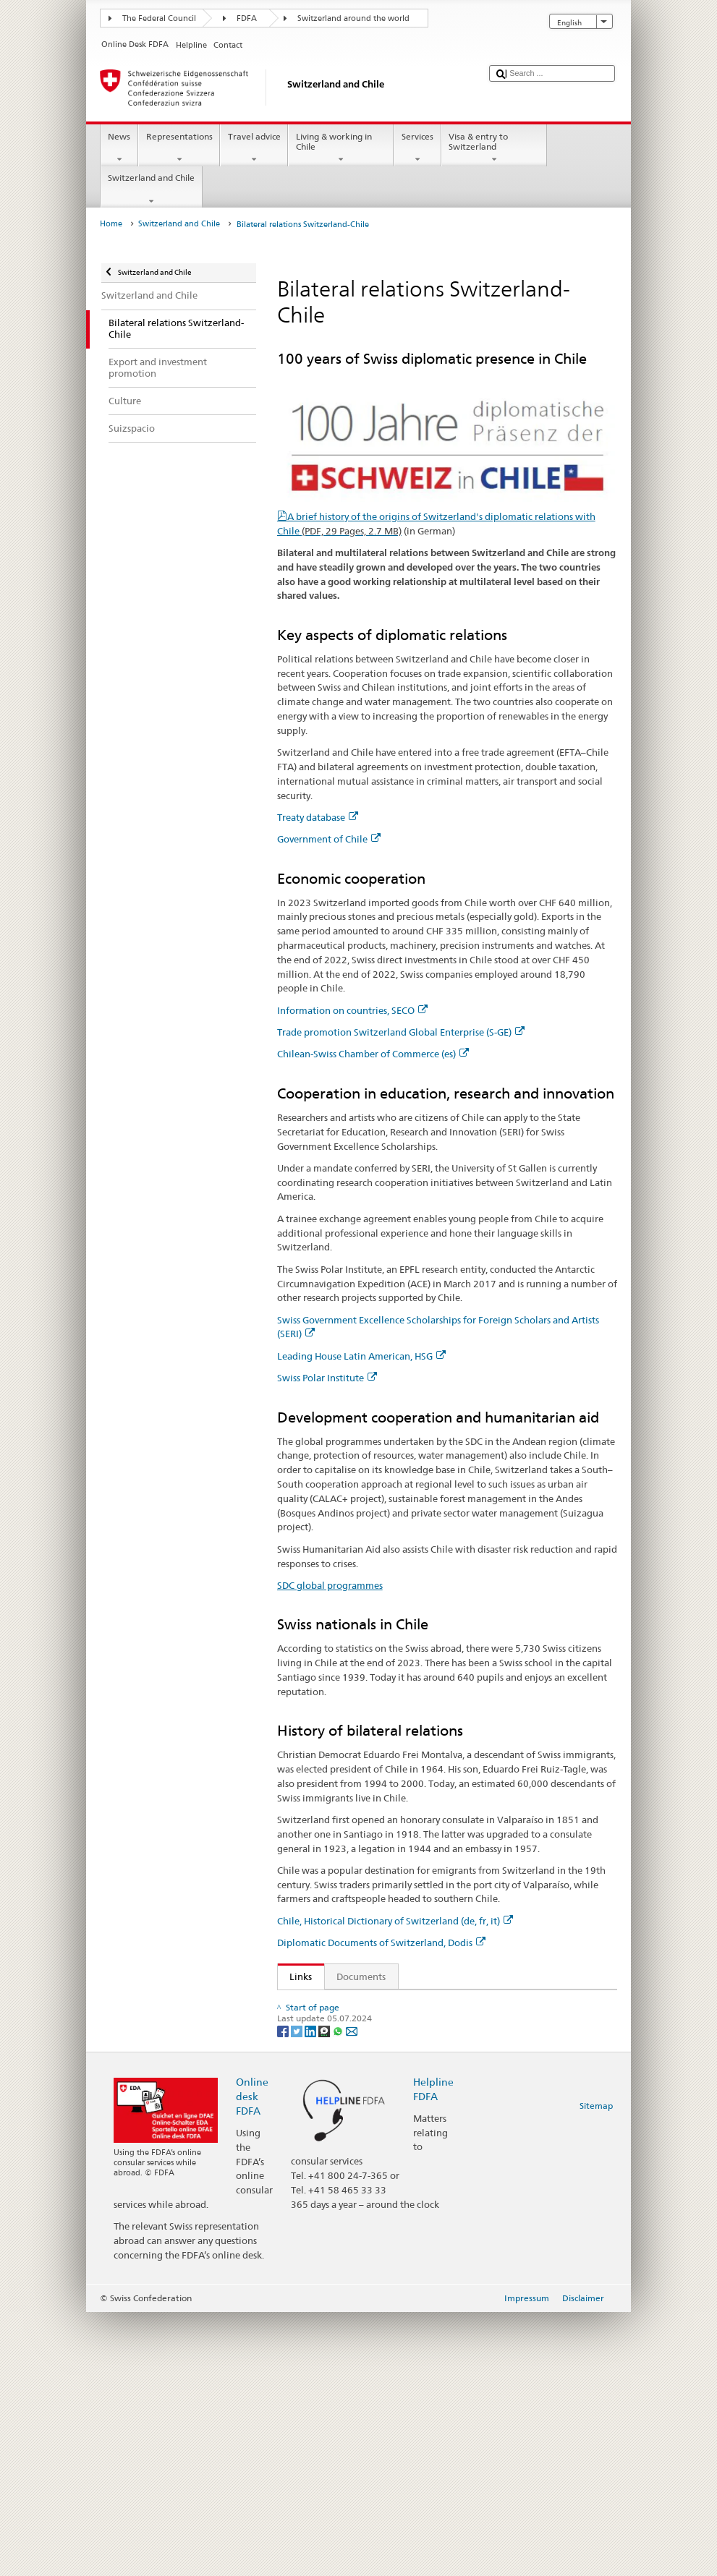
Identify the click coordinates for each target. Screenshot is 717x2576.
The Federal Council (159, 18)
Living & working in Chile (341, 148)
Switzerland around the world (353, 18)
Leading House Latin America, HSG (368, 2150)
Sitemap (596, 2370)
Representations (179, 148)
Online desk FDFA (252, 2360)
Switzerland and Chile (151, 189)
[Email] (351, 2295)
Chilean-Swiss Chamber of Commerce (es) (373, 1053)
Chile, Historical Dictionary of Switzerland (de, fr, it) (395, 1921)
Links (295, 1976)
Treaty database (317, 817)
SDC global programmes (330, 1585)
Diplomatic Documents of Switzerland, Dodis (381, 1942)
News (119, 148)
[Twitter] (298, 2295)
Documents (361, 1976)
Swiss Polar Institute (327, 1377)
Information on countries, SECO (352, 1010)
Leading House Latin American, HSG (361, 1356)
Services (417, 148)
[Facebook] (284, 2295)
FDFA (247, 18)
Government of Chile (329, 839)
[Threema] (325, 2295)
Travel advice (254, 148)
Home (111, 224)
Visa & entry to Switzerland (494, 148)
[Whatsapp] (339, 2295)
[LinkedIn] (311, 2295)
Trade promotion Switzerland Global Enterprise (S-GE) (401, 1032)
